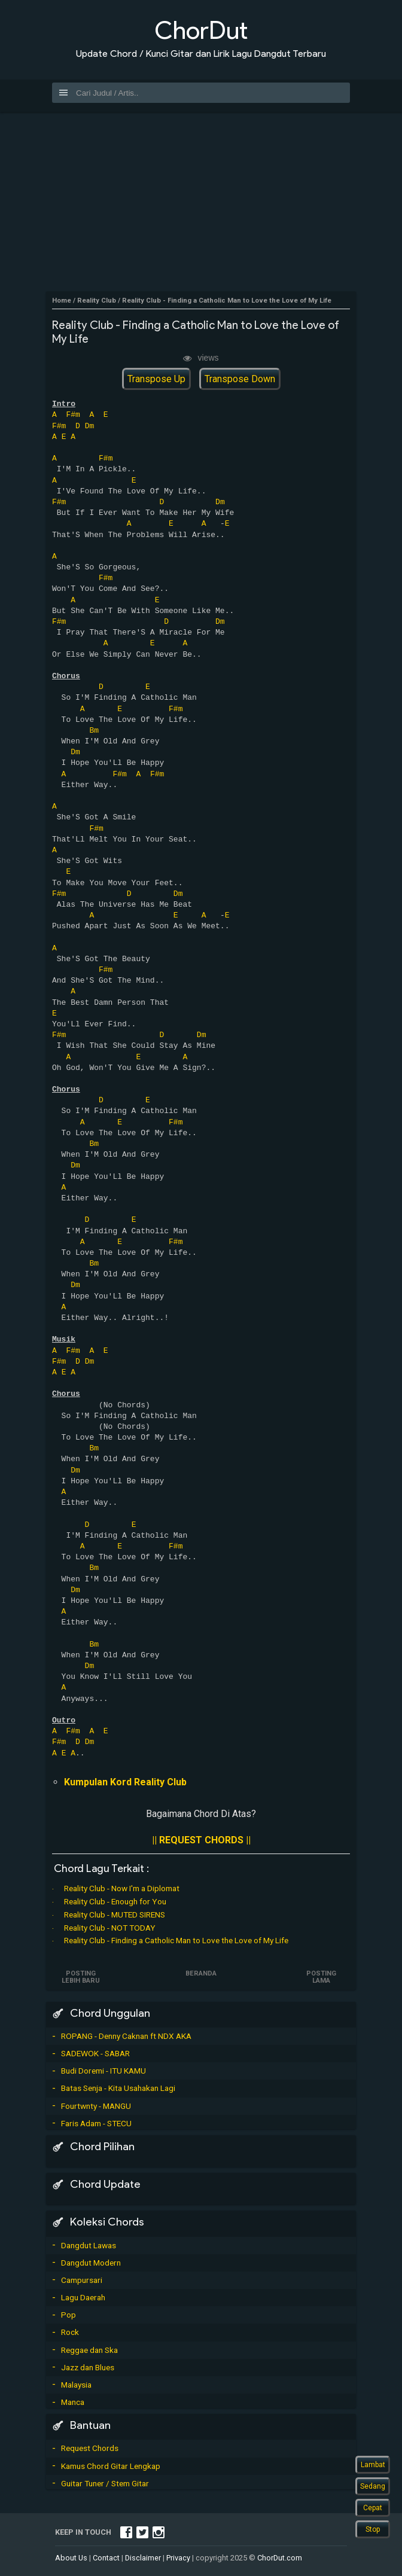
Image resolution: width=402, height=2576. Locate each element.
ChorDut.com (279, 2557)
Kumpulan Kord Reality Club (125, 1782)
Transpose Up (156, 379)
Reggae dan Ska (89, 2350)
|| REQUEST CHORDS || (201, 1840)
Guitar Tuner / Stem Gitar (105, 2483)
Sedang (372, 2486)
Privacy (178, 2557)
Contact (106, 2557)
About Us (71, 2557)
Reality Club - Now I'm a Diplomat (121, 1888)
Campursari (81, 2280)
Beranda (201, 1973)
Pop (68, 2314)
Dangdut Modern (91, 2262)
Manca (72, 2402)
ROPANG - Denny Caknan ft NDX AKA (126, 2036)
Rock (70, 2332)
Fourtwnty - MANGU (96, 2106)
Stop (373, 2529)
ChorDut (201, 30)
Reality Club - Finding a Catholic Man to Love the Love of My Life (176, 1940)
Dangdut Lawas (88, 2245)
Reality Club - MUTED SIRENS (114, 1914)
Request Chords (89, 2448)
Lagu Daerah (83, 2297)
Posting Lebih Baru (81, 1977)
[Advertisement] (201, 201)
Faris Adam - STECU (96, 2123)
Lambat (373, 2465)
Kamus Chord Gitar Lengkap (110, 2466)
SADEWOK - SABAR (95, 2053)
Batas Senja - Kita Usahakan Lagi (118, 2088)
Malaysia (76, 2384)
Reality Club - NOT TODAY (110, 1927)
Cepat (372, 2508)
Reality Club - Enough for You (115, 1901)
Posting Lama (321, 1977)
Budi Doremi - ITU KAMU (103, 2070)
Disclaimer (143, 2557)
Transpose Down (240, 379)
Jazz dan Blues (87, 2367)
